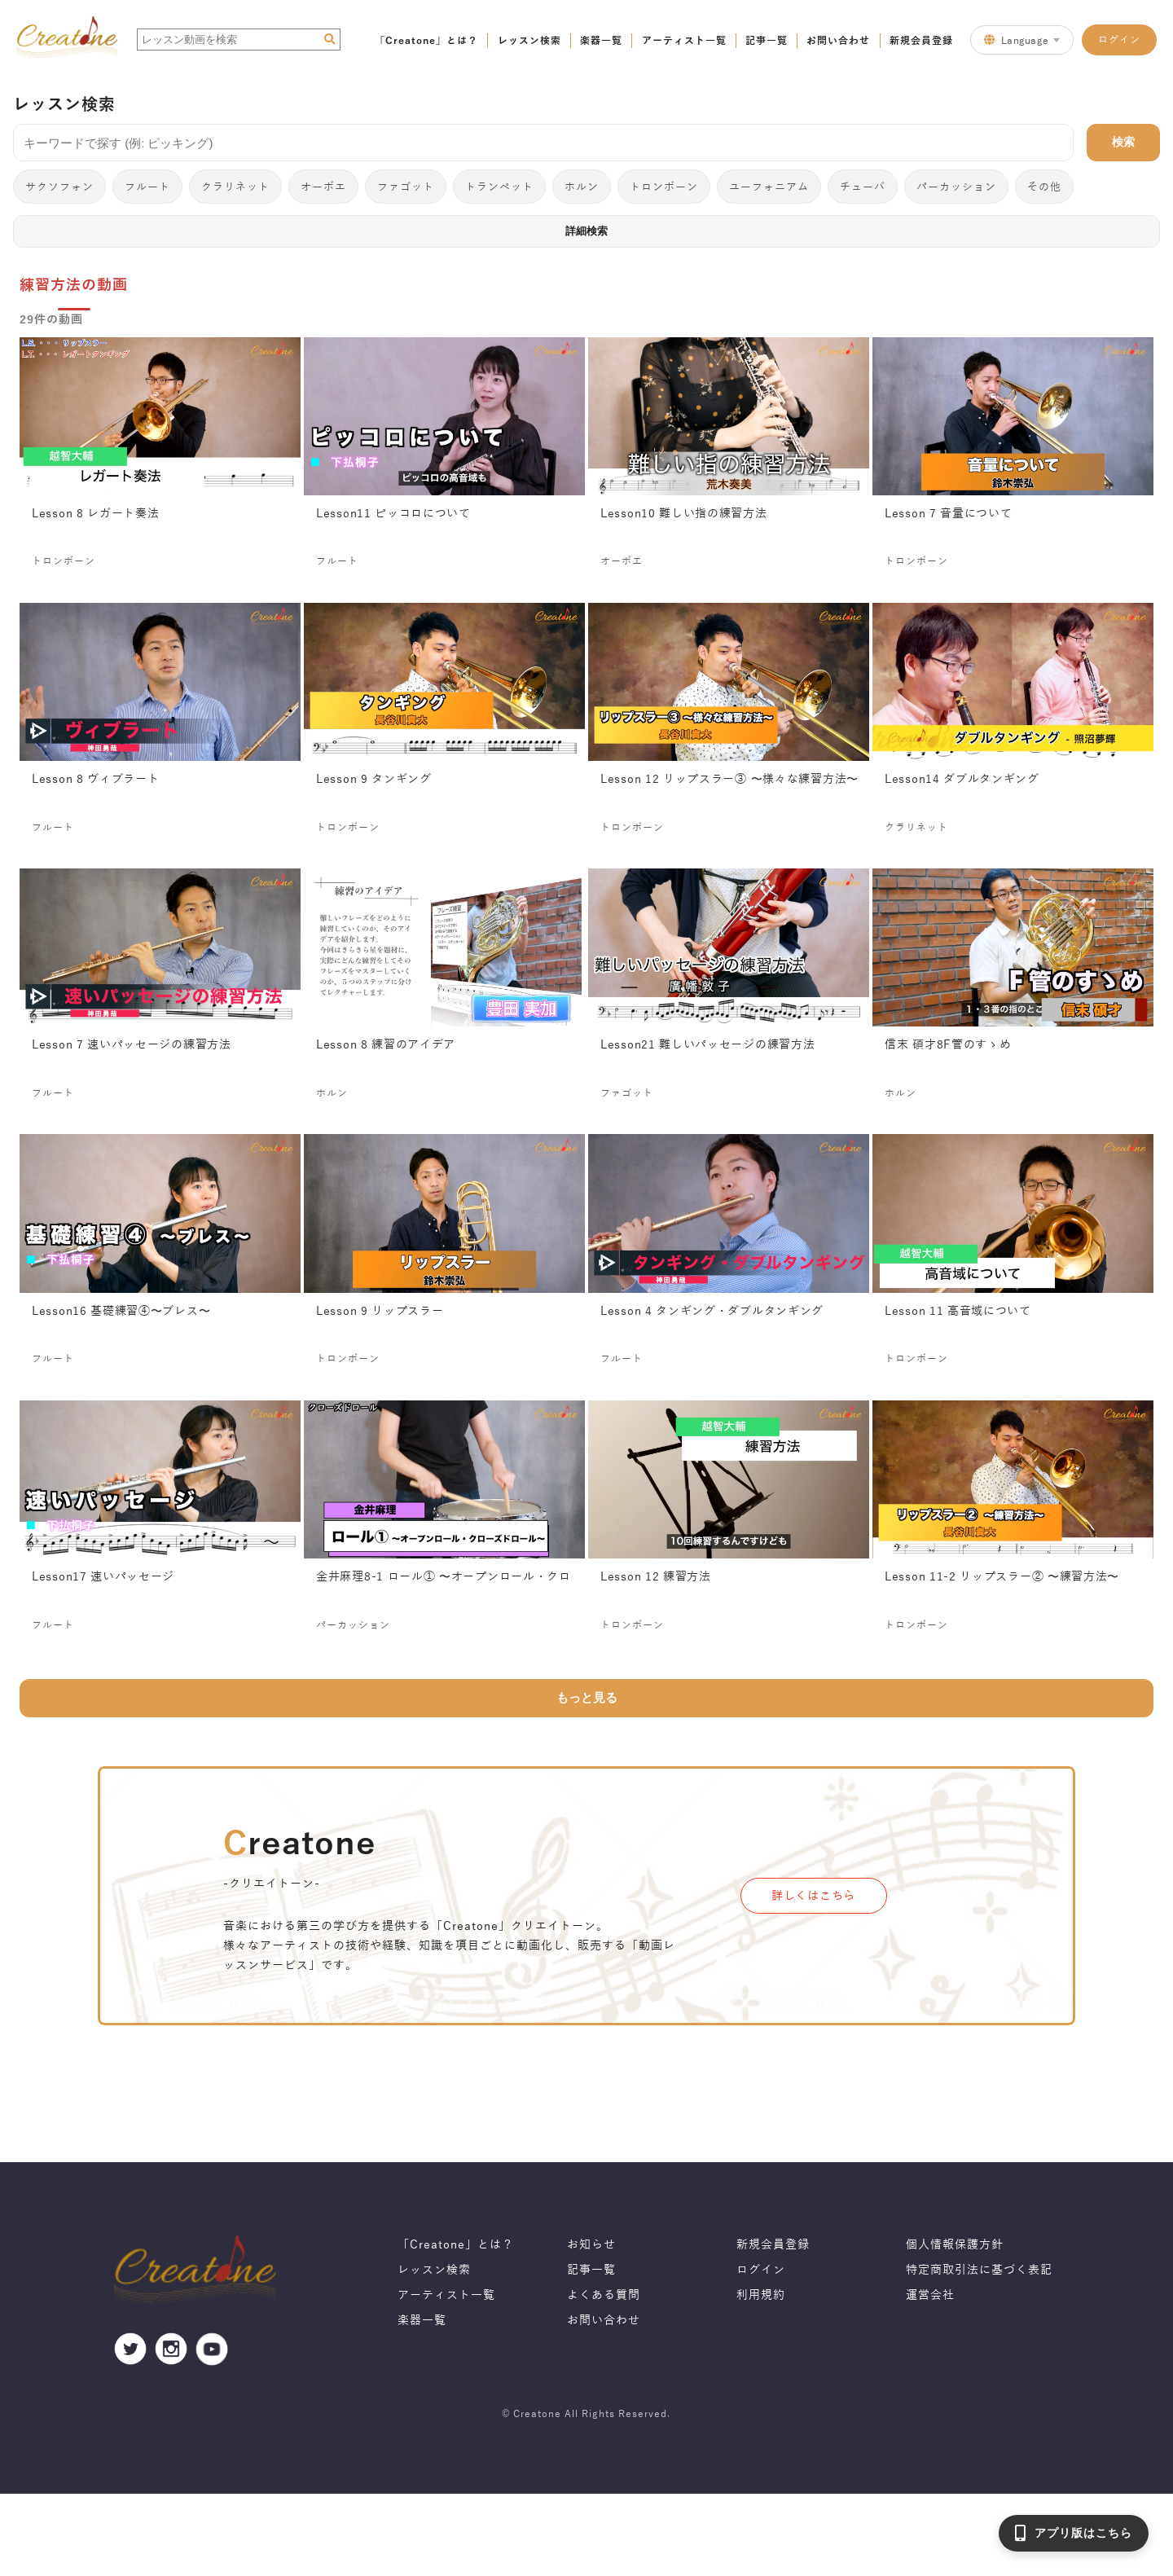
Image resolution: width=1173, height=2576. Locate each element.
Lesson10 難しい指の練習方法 (683, 514)
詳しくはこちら (813, 1896)
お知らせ (591, 2245)
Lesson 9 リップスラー (380, 1311)
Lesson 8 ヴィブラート (96, 779)
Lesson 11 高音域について (958, 1311)
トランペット (499, 186)
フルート (147, 186)
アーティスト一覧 (684, 39)
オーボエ (323, 186)
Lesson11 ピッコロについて (393, 514)
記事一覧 (766, 39)
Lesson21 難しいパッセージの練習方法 (707, 1045)
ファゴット (405, 186)
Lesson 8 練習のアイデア (385, 1045)
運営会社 (930, 2295)
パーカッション (956, 186)
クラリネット (235, 186)
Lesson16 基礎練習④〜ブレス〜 (121, 1311)
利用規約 (760, 2295)
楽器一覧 (601, 39)
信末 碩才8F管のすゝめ (948, 1045)
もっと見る (586, 1698)
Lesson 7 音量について (949, 514)
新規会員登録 (921, 39)
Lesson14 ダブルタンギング (962, 779)
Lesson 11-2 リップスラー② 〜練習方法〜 (1002, 1577)
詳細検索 (586, 231)
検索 (1123, 141)
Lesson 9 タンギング (374, 779)
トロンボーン (664, 186)
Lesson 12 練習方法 (655, 1577)
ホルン (582, 186)
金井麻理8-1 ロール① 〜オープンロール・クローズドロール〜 (444, 1577)
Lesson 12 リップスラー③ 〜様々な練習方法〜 (728, 779)
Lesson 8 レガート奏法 (96, 514)
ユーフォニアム (769, 186)
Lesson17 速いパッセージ (103, 1577)
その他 (1044, 186)
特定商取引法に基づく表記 (979, 2270)
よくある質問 (603, 2295)
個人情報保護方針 (955, 2245)
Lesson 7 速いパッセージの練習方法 (131, 1045)
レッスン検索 (529, 39)
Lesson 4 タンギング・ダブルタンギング (712, 1311)
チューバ (862, 186)
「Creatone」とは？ (426, 39)
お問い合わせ (838, 39)
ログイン (1119, 39)
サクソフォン (59, 186)
